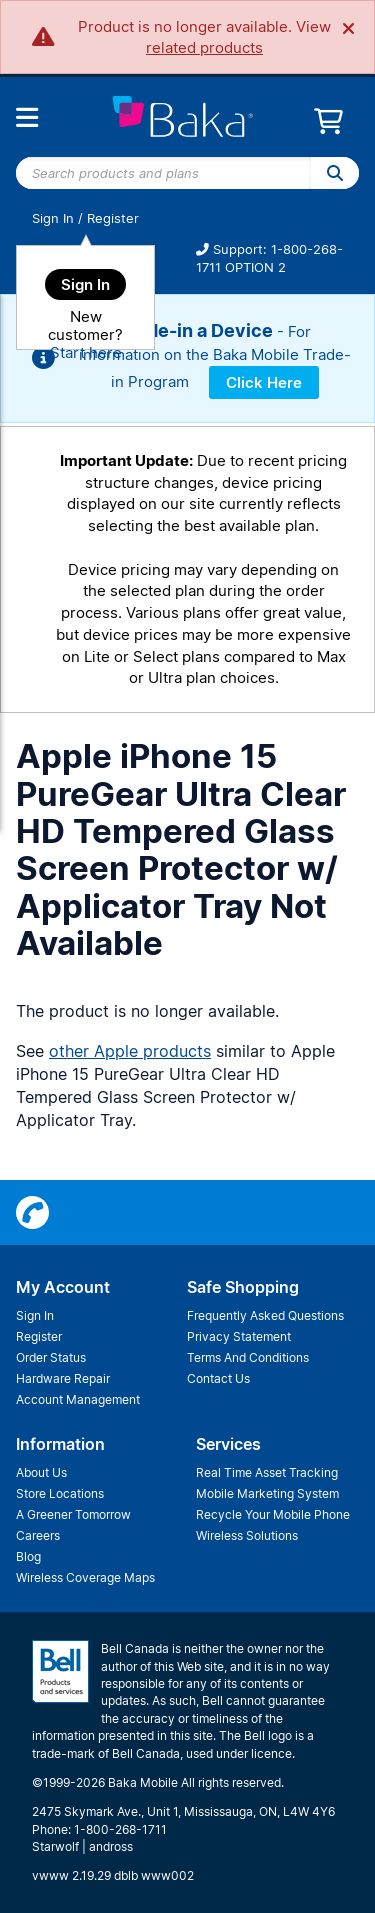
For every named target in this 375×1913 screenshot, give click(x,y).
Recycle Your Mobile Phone (273, 1514)
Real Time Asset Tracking (267, 1472)
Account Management (78, 1399)
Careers (38, 1535)
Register (113, 218)
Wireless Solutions (247, 1535)
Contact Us (218, 1378)
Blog (28, 1556)
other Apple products (130, 1051)
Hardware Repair (63, 1378)
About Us (41, 1472)
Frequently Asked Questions (265, 1315)
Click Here (264, 382)
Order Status (51, 1357)
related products (204, 47)
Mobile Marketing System (267, 1493)
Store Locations (60, 1493)
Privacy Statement (239, 1336)
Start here (86, 352)
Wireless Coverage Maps (85, 1577)
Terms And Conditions (248, 1357)
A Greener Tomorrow (73, 1514)
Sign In (53, 218)
